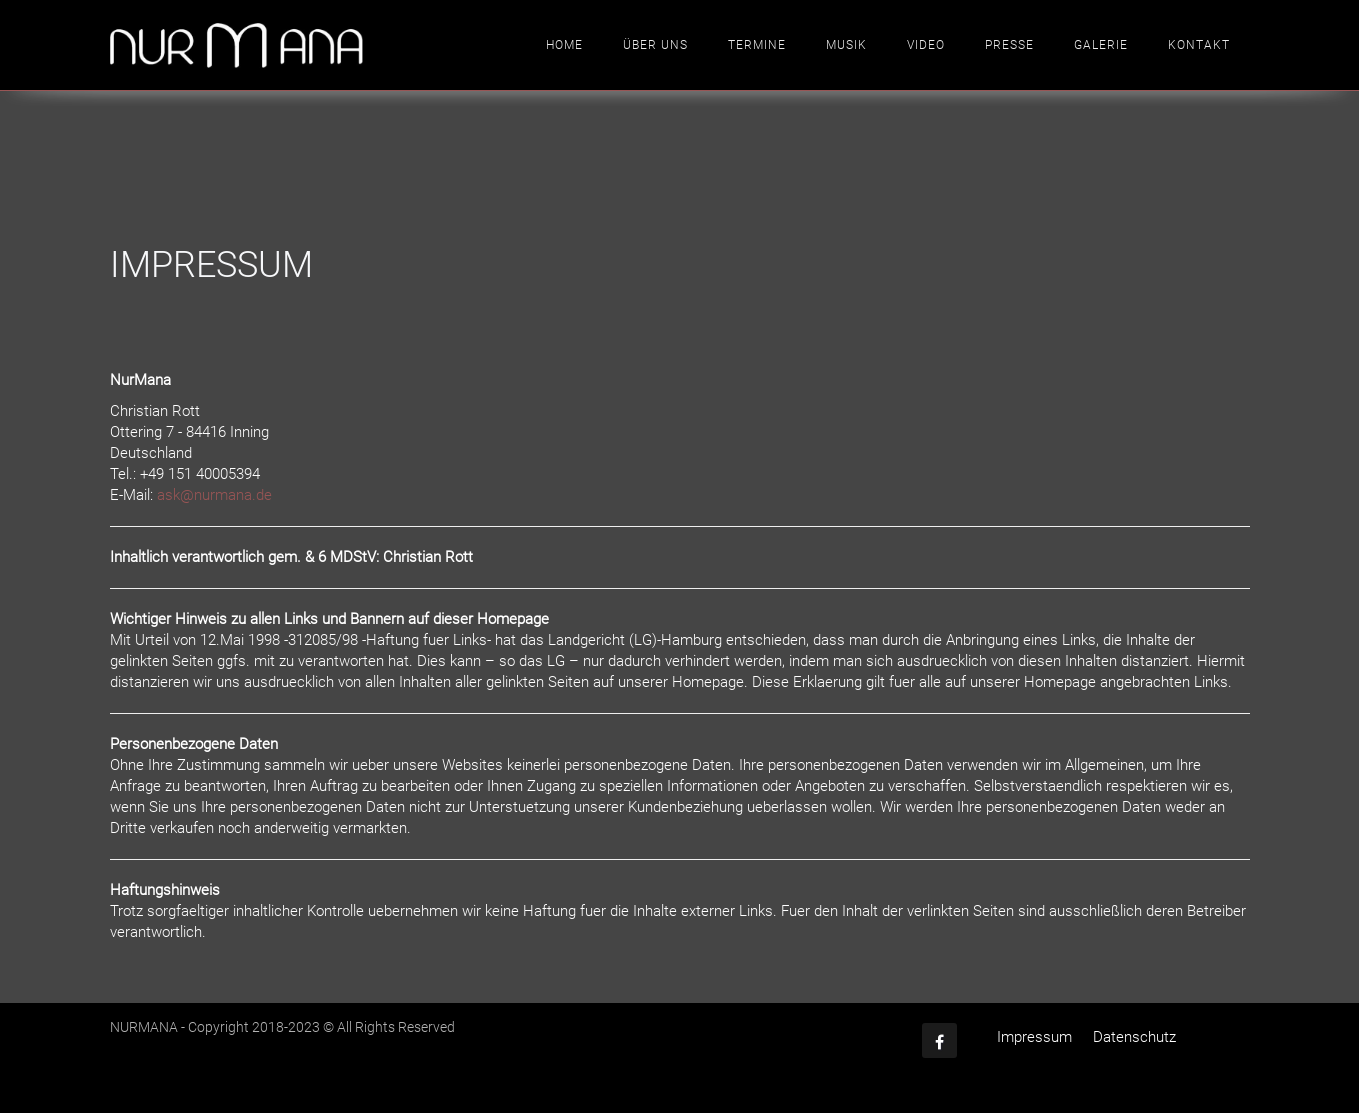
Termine (757, 45)
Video (926, 45)
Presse (1009, 45)
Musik (846, 45)
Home (564, 45)
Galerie (1101, 45)
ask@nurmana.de (214, 495)
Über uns (655, 45)
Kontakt (1199, 45)
